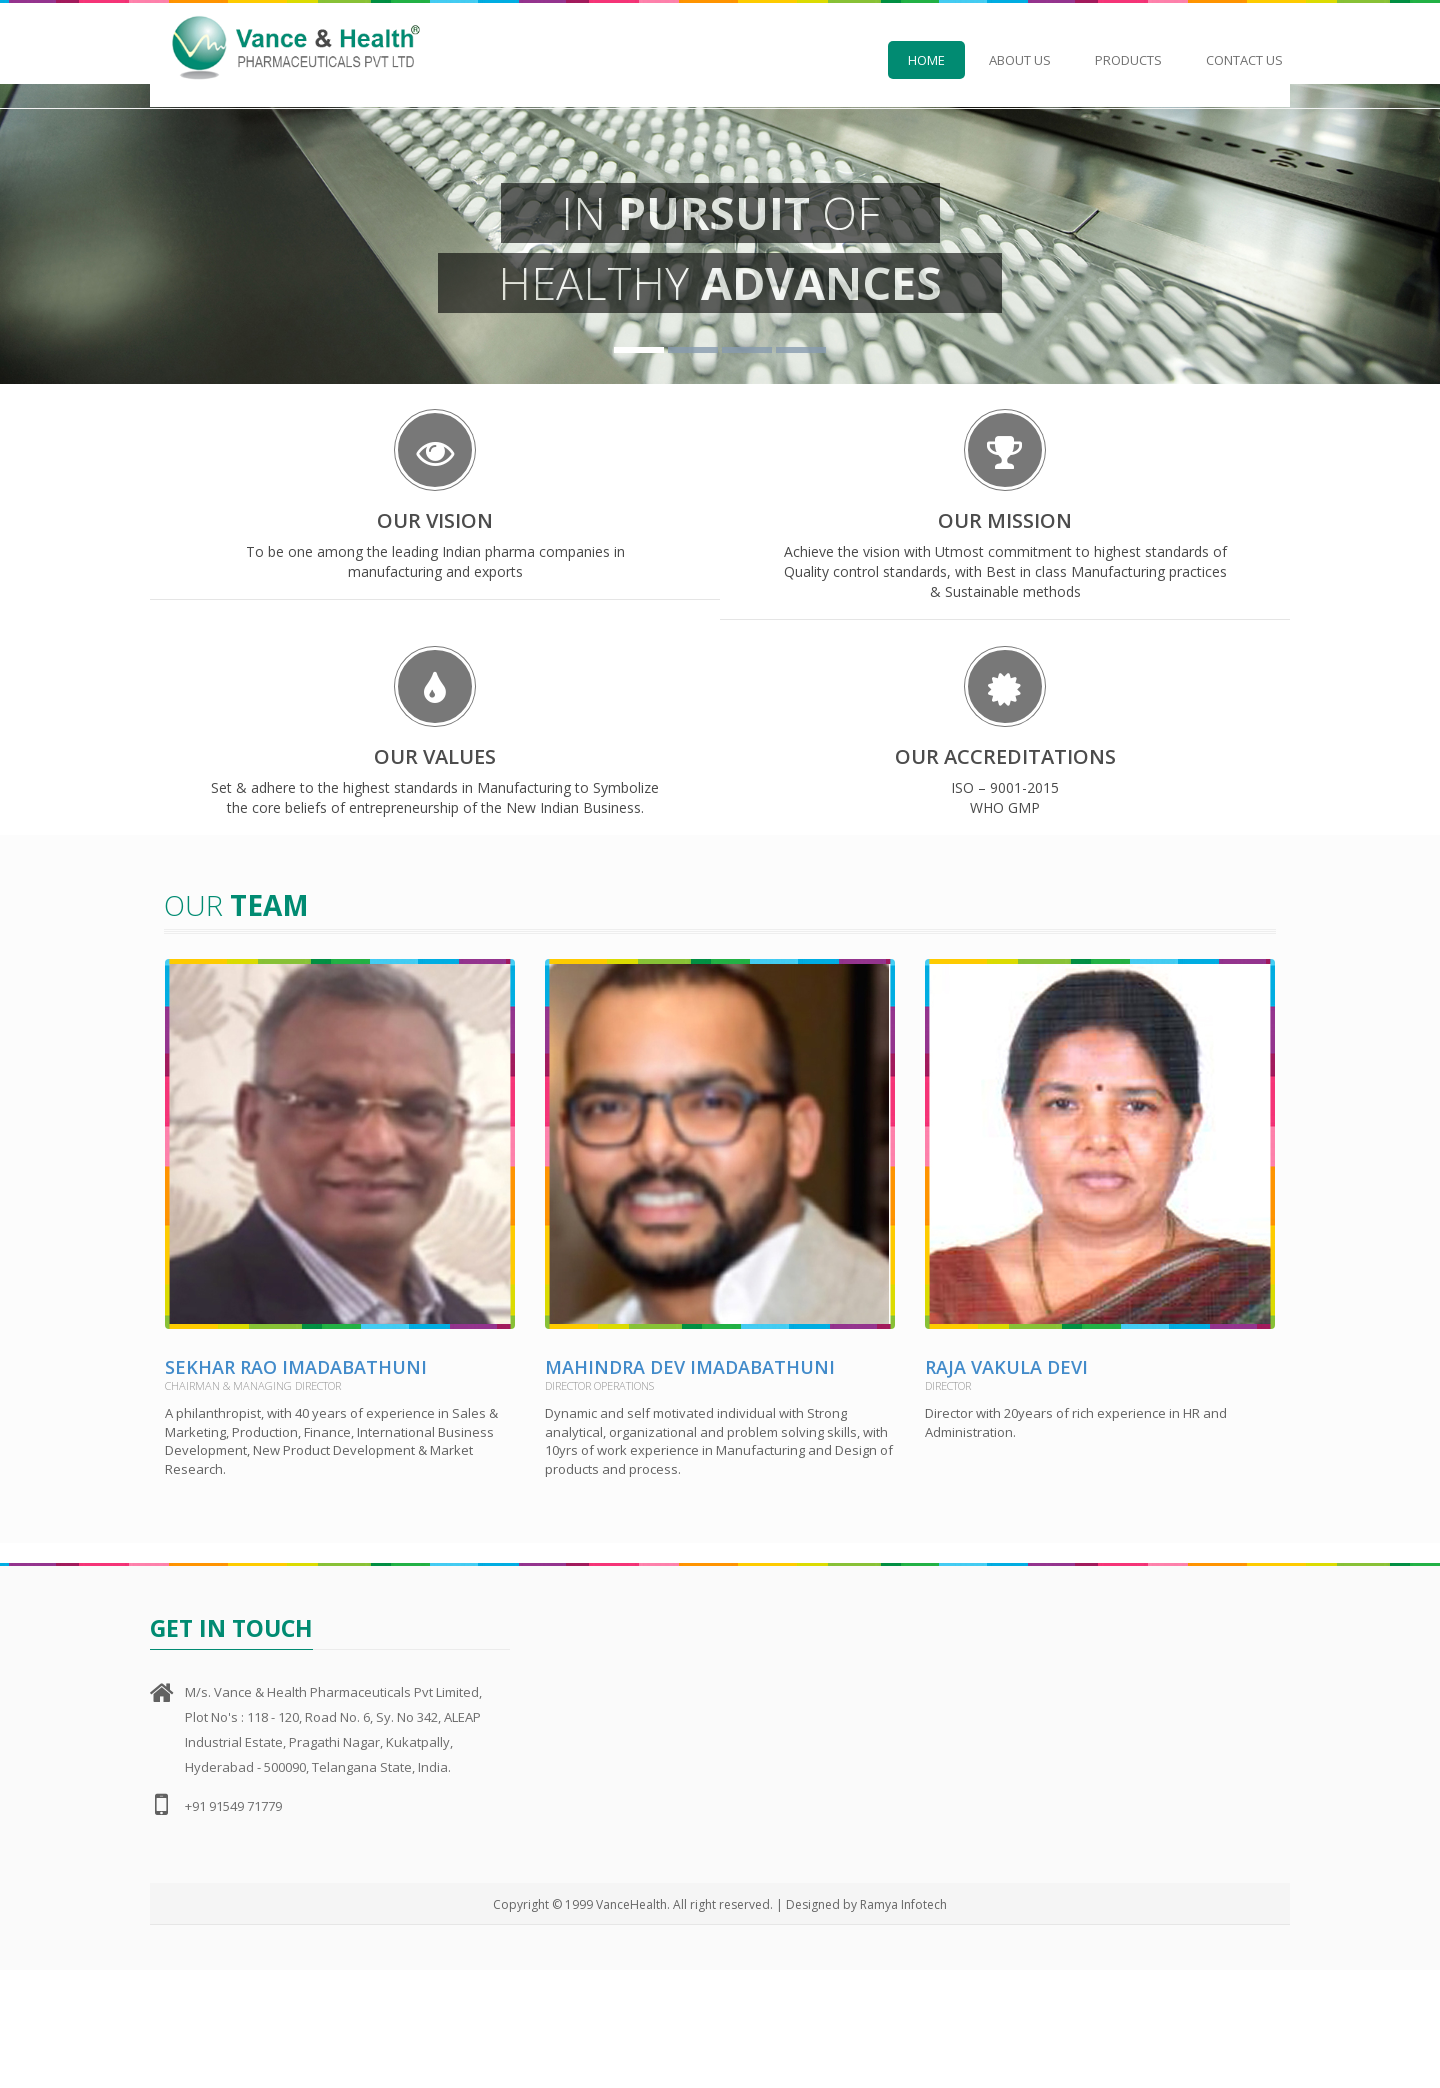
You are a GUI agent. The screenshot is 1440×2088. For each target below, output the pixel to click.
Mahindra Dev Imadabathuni (690, 1486)
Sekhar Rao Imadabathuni (296, 1486)
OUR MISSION (1005, 529)
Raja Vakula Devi (1006, 1486)
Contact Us (1244, 60)
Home (926, 60)
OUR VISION (435, 529)
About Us (1020, 60)
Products (1128, 60)
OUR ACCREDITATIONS (1005, 814)
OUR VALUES (435, 814)
